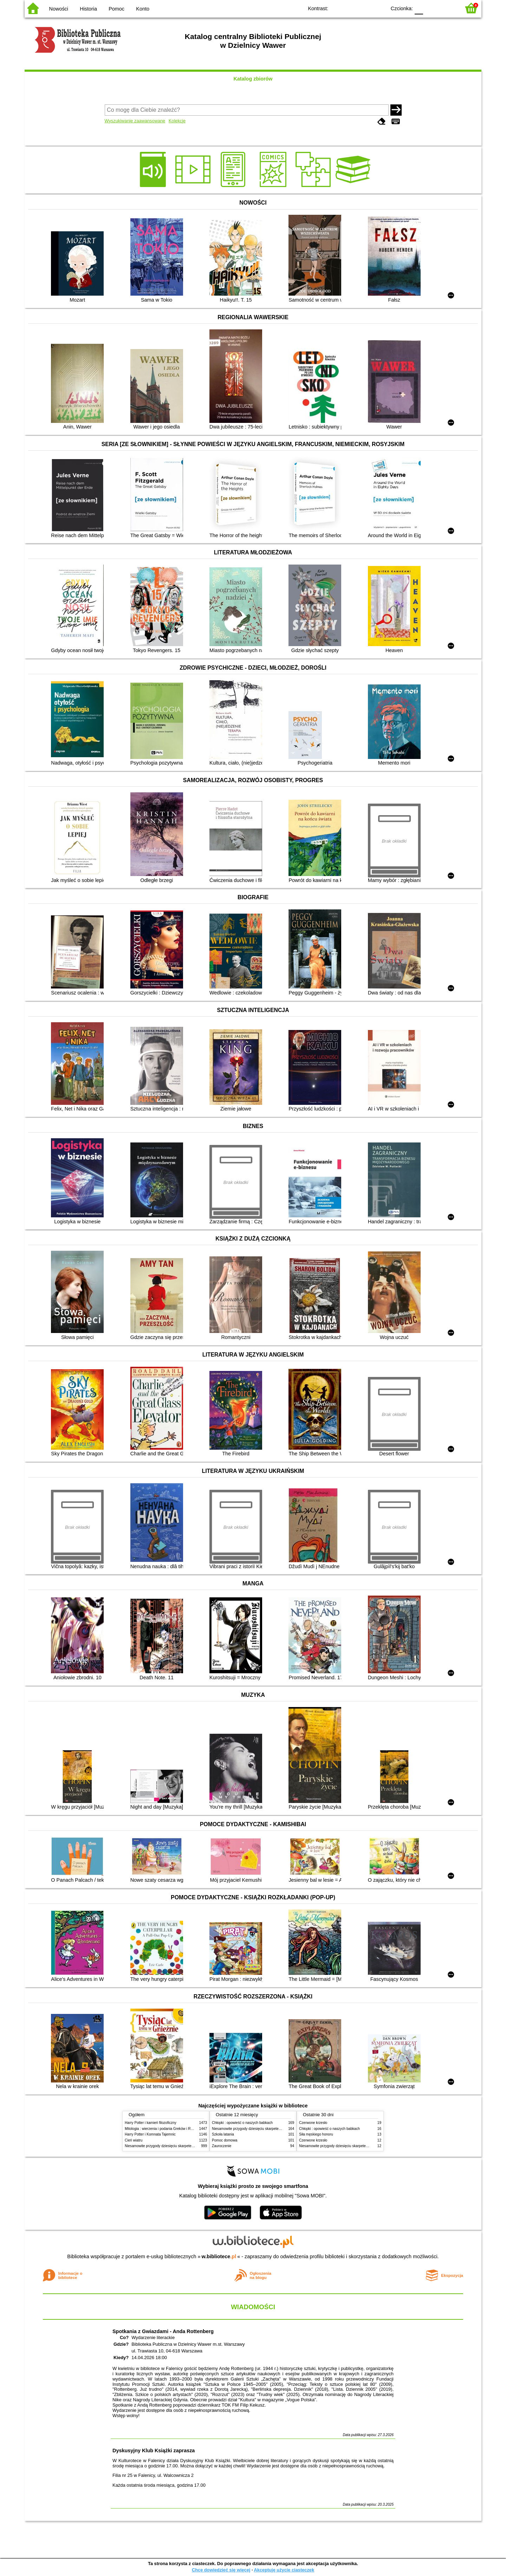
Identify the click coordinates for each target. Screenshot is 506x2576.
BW (350, 8)
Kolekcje (177, 120)
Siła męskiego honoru (316, 2134)
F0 (418, 8)
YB (364, 8)
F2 (447, 8)
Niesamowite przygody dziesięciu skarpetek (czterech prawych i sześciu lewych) (188, 2146)
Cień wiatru (133, 2140)
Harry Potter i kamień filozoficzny (150, 2123)
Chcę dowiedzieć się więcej (221, 2569)
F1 (431, 8)
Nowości (58, 9)
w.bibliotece (219, 2256)
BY (378, 8)
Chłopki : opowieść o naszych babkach (242, 2123)
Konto (142, 9)
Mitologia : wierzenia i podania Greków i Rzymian (163, 2129)
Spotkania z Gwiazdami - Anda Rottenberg (163, 2331)
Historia (88, 9)
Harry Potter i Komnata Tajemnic (150, 2134)
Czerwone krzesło (313, 2123)
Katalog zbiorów (252, 79)
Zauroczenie (221, 2146)
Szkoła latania (223, 2134)
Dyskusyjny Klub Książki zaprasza (153, 2450)
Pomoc (116, 9)
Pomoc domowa (224, 2140)
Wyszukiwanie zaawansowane (135, 120)
